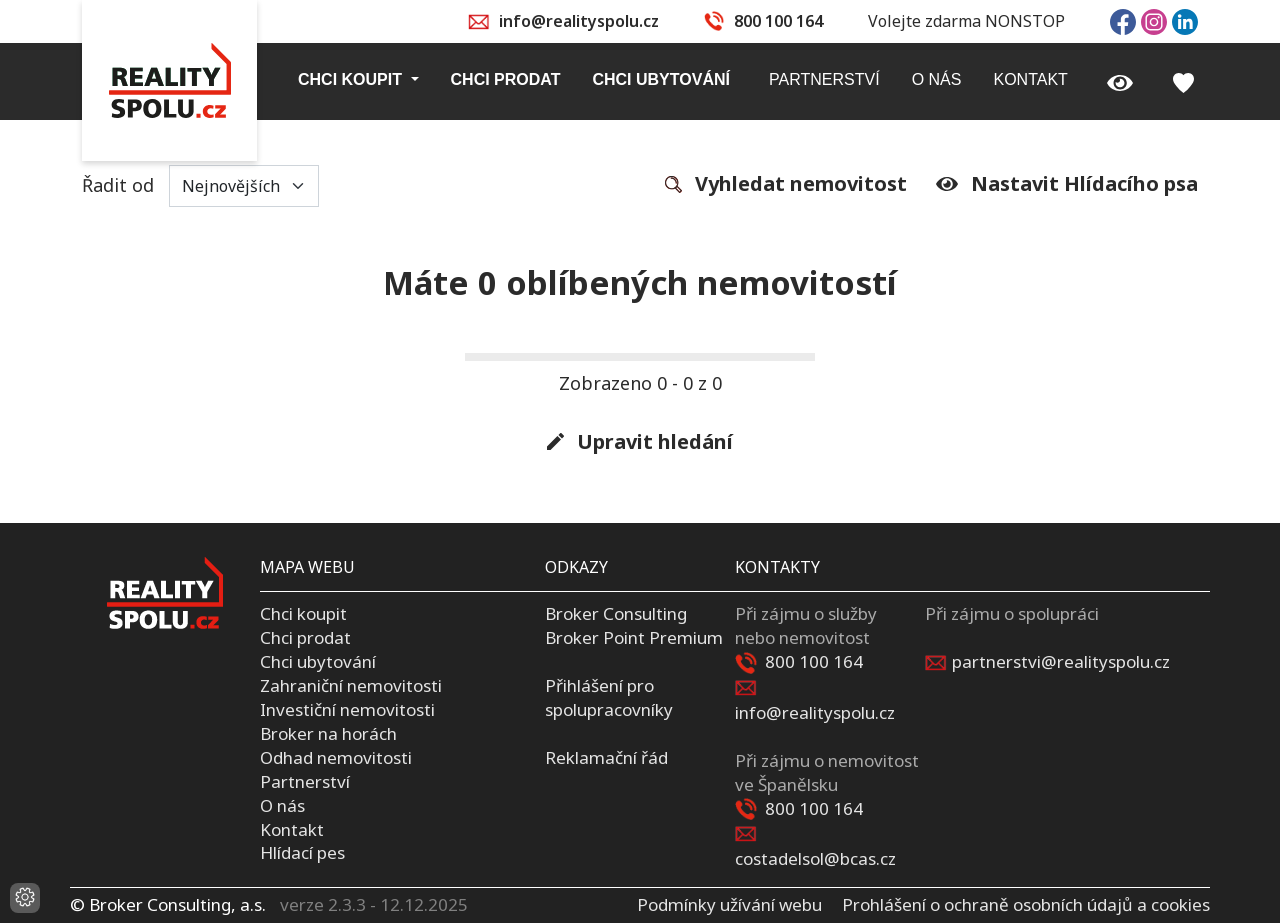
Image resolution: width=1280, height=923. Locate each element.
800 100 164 (778, 21)
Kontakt (292, 829)
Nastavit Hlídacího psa (1067, 184)
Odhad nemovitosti (336, 757)
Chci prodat (305, 637)
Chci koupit (303, 613)
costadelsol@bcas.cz (815, 858)
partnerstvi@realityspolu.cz (1061, 661)
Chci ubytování (318, 661)
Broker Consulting (616, 613)
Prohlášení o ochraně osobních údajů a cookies (1026, 904)
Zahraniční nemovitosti (351, 685)
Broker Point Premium (634, 637)
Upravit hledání (640, 443)
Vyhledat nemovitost (786, 185)
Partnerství (305, 781)
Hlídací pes (302, 852)
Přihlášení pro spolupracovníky (609, 697)
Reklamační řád (606, 757)
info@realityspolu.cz (579, 21)
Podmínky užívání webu (729, 904)
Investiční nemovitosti (347, 709)
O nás (282, 805)
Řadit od (200, 186)
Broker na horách (328, 733)
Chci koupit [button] (352, 79)
